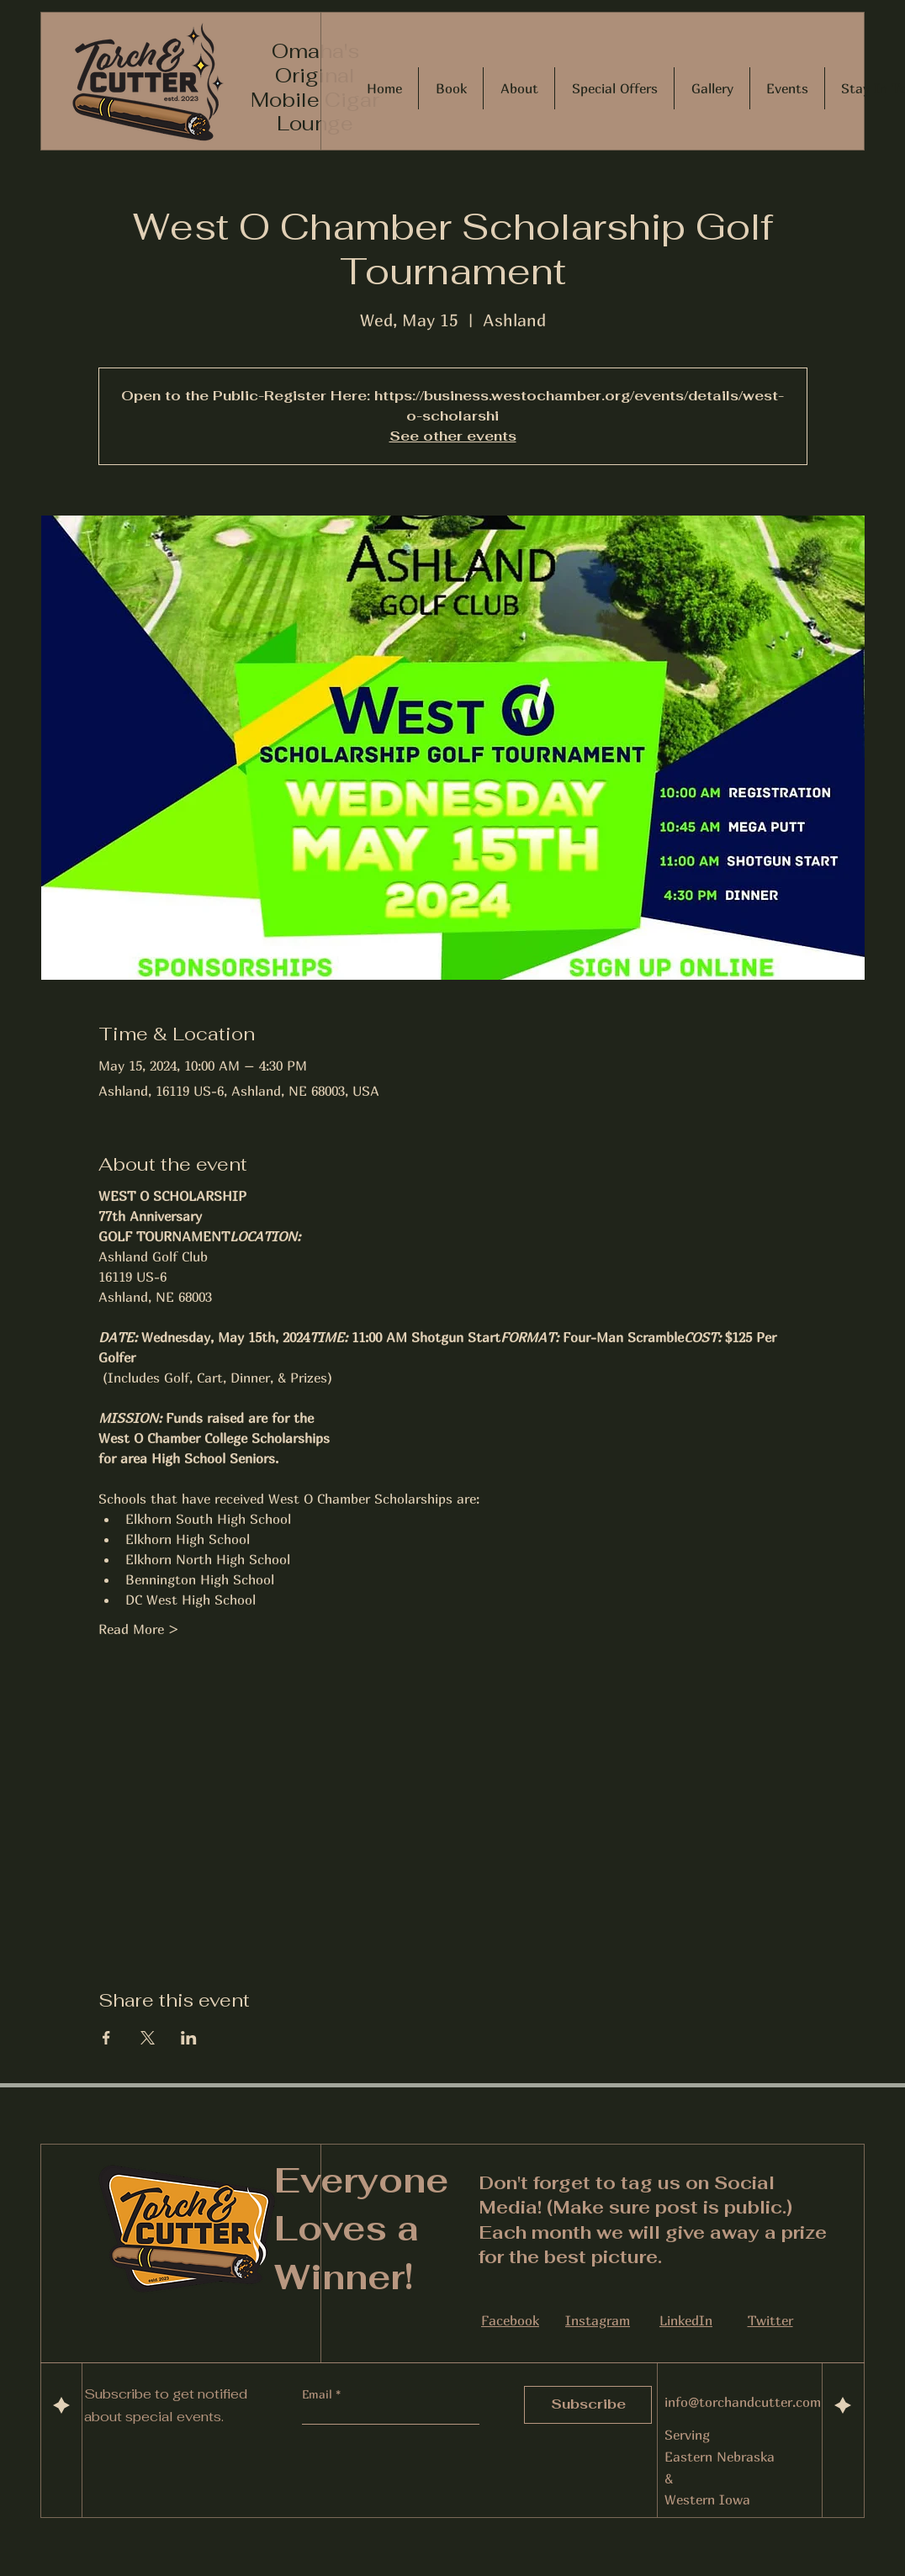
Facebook (510, 2320)
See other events (452, 436)
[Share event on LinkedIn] (189, 2037)
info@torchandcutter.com (742, 2402)
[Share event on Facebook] (106, 2037)
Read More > (138, 1629)
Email (319, 2394)
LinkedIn (685, 2320)
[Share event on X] (148, 2037)
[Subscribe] (588, 2405)
